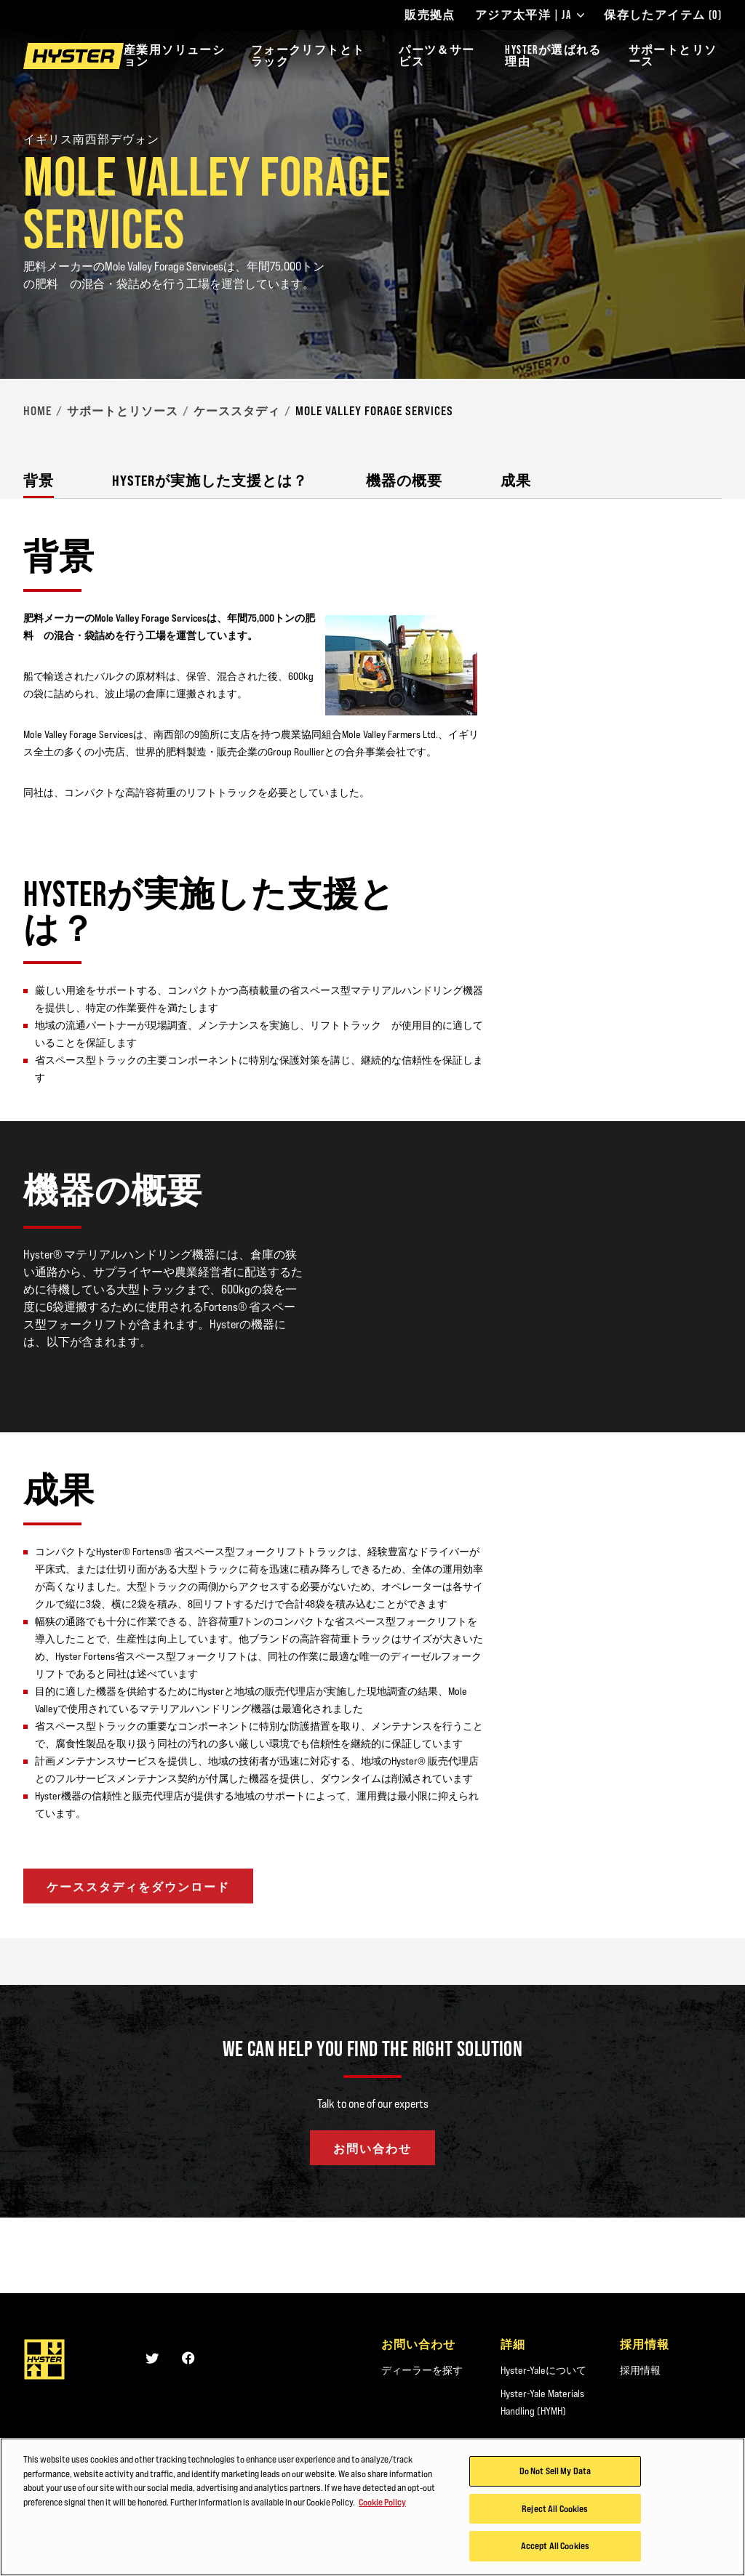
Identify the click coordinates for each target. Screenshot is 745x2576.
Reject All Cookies (555, 2515)
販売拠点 (430, 15)
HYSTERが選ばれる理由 (553, 55)
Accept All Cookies (555, 2553)
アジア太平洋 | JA (529, 15)
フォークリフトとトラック (308, 55)
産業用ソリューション (174, 55)
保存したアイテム (663, 15)
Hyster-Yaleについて (543, 2370)
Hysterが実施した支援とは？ (210, 480)
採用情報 (640, 2370)
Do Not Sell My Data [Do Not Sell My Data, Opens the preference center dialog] (555, 2477)
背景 (38, 480)
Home (37, 411)
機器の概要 (404, 480)
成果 (516, 480)
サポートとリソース (673, 55)
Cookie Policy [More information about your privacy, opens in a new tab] (382, 2508)
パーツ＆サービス (436, 55)
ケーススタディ (237, 411)
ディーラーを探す (422, 2370)
